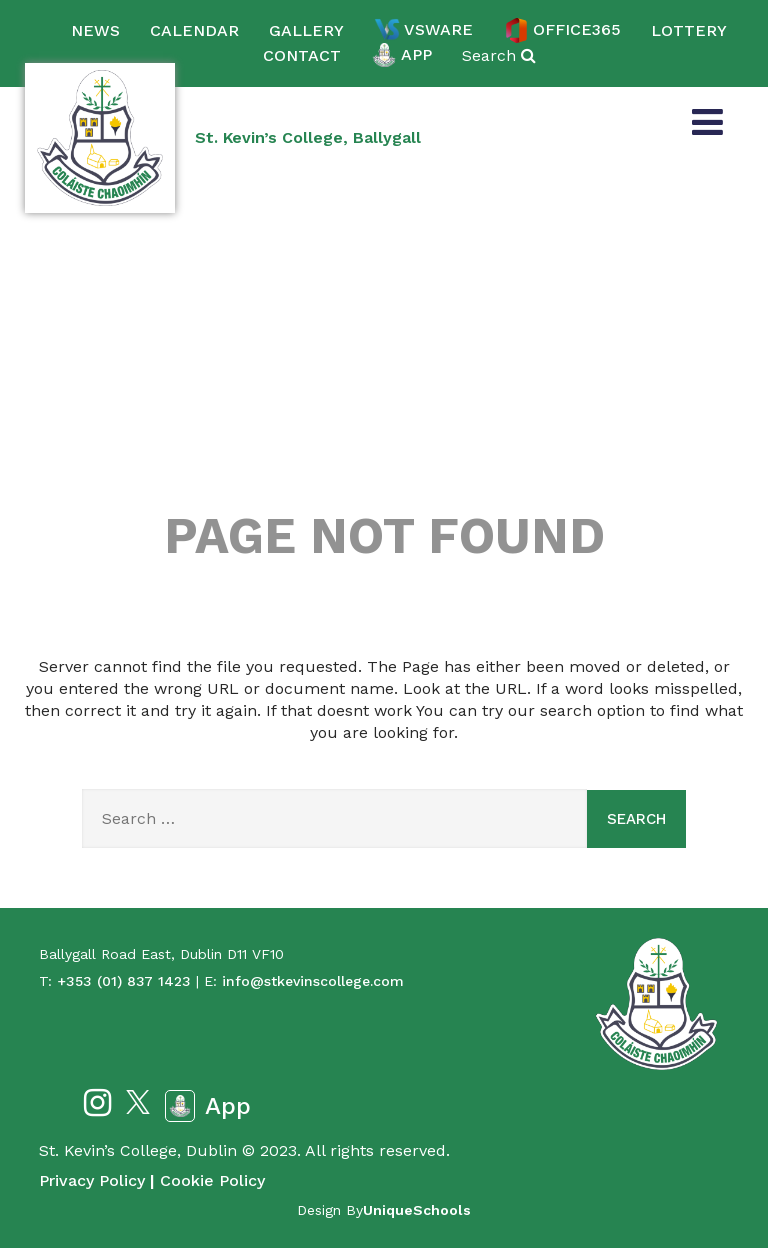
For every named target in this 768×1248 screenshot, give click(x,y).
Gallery (306, 30)
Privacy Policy (92, 1180)
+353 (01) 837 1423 (124, 981)
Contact (302, 55)
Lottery (689, 30)
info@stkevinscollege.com (313, 981)
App (401, 55)
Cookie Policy (212, 1180)
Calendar (194, 30)
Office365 (562, 30)
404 (384, 372)
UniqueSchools (417, 1210)
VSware (423, 30)
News (95, 30)
